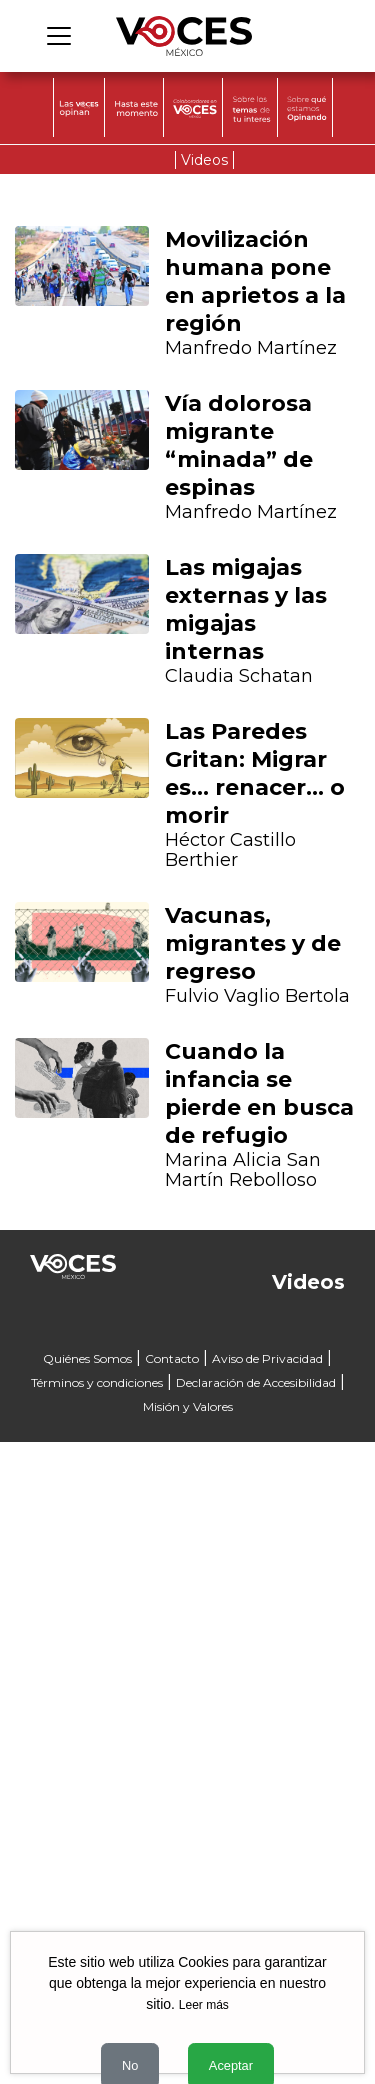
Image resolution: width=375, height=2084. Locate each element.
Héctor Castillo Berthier (230, 850)
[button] (41, 880)
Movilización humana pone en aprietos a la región (255, 281)
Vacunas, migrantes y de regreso (253, 943)
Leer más (204, 2005)
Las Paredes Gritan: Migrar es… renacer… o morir (255, 773)
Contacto (172, 1358)
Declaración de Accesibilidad (256, 1382)
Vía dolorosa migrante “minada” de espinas (239, 445)
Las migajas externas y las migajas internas (246, 609)
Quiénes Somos (87, 1358)
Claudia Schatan (239, 676)
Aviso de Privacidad (267, 1358)
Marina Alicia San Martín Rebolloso (243, 1170)
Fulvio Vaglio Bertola (257, 996)
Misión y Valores (188, 1406)
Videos (204, 160)
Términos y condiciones (97, 1382)
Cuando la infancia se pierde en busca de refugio (259, 1093)
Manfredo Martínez (251, 348)
